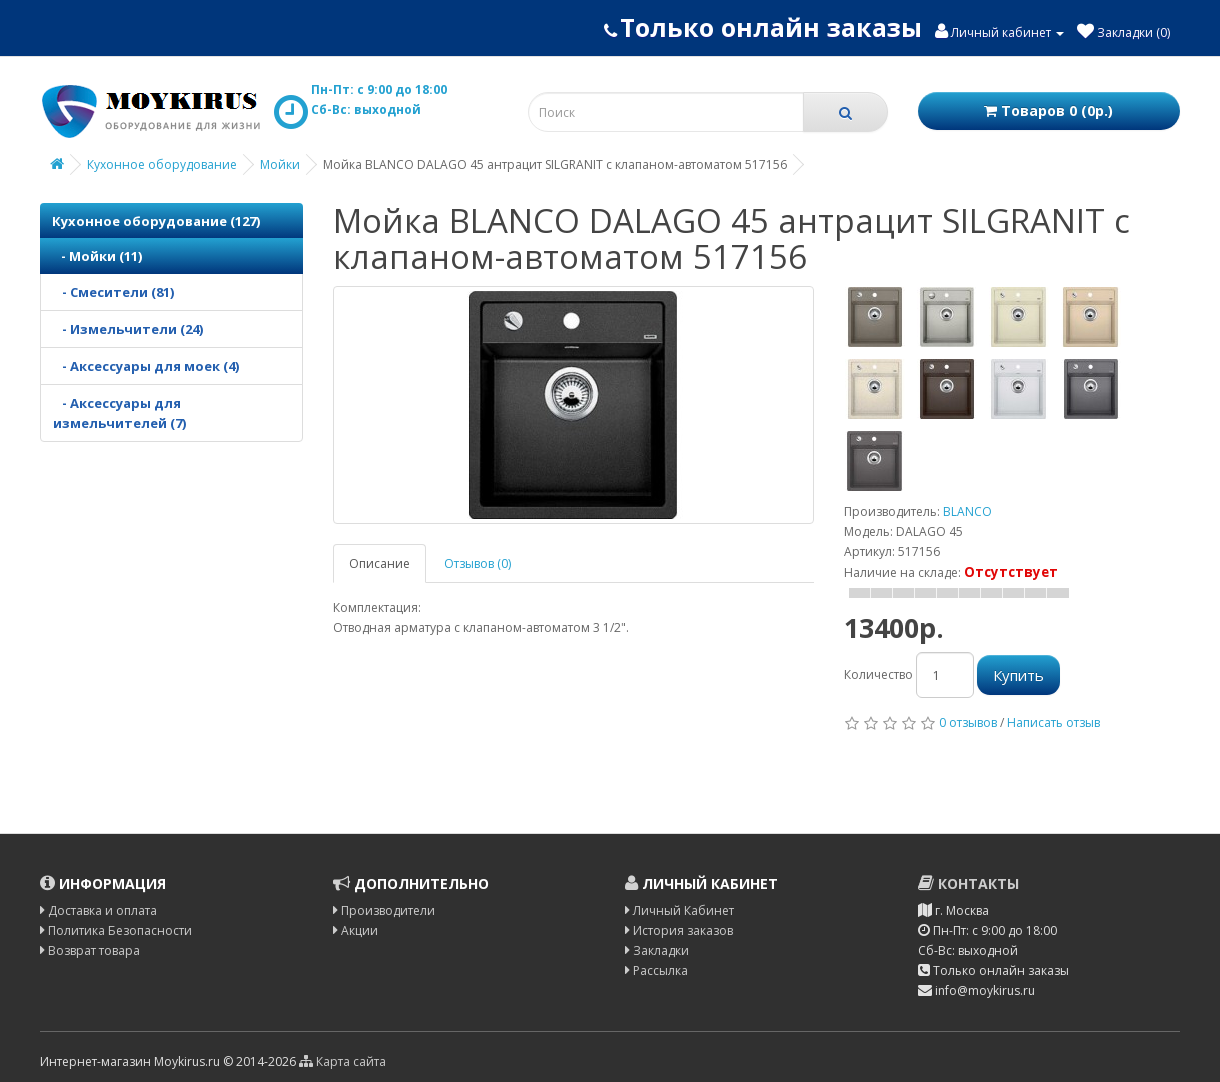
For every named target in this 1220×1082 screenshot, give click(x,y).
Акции (355, 930)
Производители (384, 910)
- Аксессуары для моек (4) (146, 366)
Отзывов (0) (477, 563)
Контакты (968, 883)
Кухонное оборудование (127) (156, 221)
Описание (379, 563)
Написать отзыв (1053, 722)
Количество (878, 674)
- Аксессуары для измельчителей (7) (119, 413)
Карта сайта (342, 1061)
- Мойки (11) (97, 256)
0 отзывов (968, 722)
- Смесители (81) (113, 292)
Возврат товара (90, 950)
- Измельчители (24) (128, 329)
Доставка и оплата (98, 910)
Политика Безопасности (116, 930)
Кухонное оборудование (162, 164)
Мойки (280, 164)
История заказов (679, 930)
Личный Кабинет (679, 910)
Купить (1018, 675)
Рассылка (656, 970)
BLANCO (967, 511)
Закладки (657, 950)
